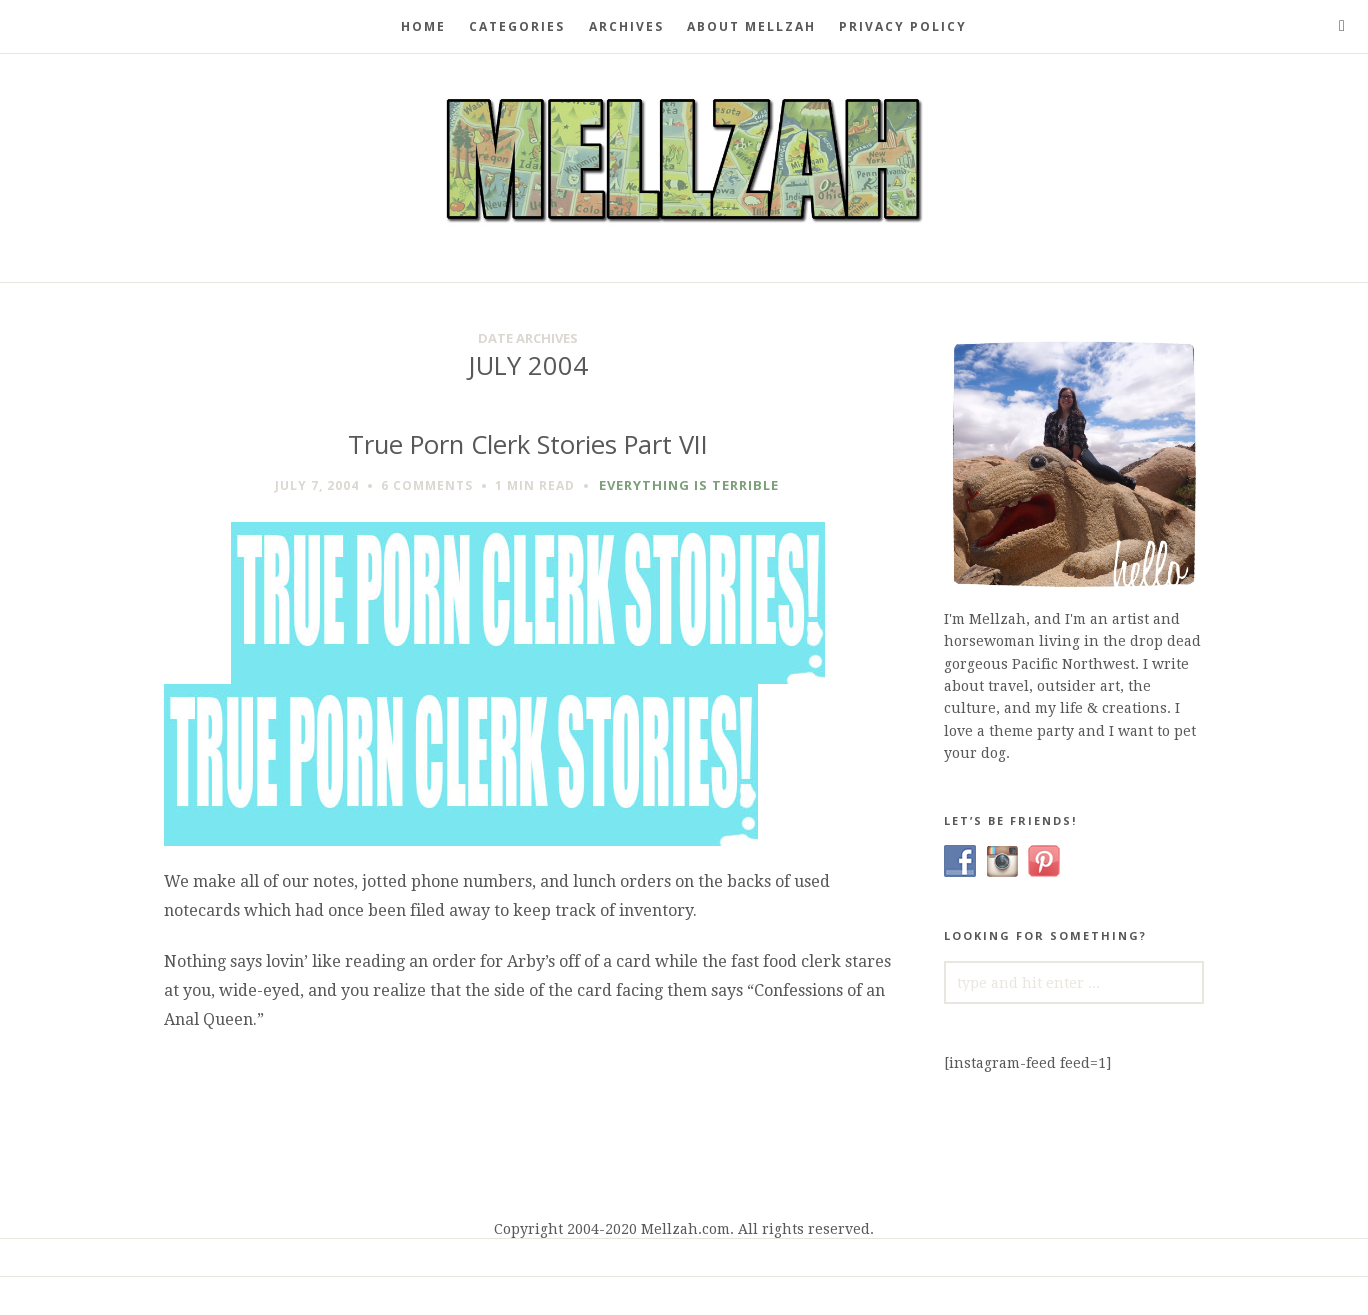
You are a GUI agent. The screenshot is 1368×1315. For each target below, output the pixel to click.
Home (423, 26)
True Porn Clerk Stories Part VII (528, 444)
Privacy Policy (903, 26)
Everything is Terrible (689, 485)
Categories (517, 26)
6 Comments (427, 485)
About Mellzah (751, 26)
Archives (626, 26)
